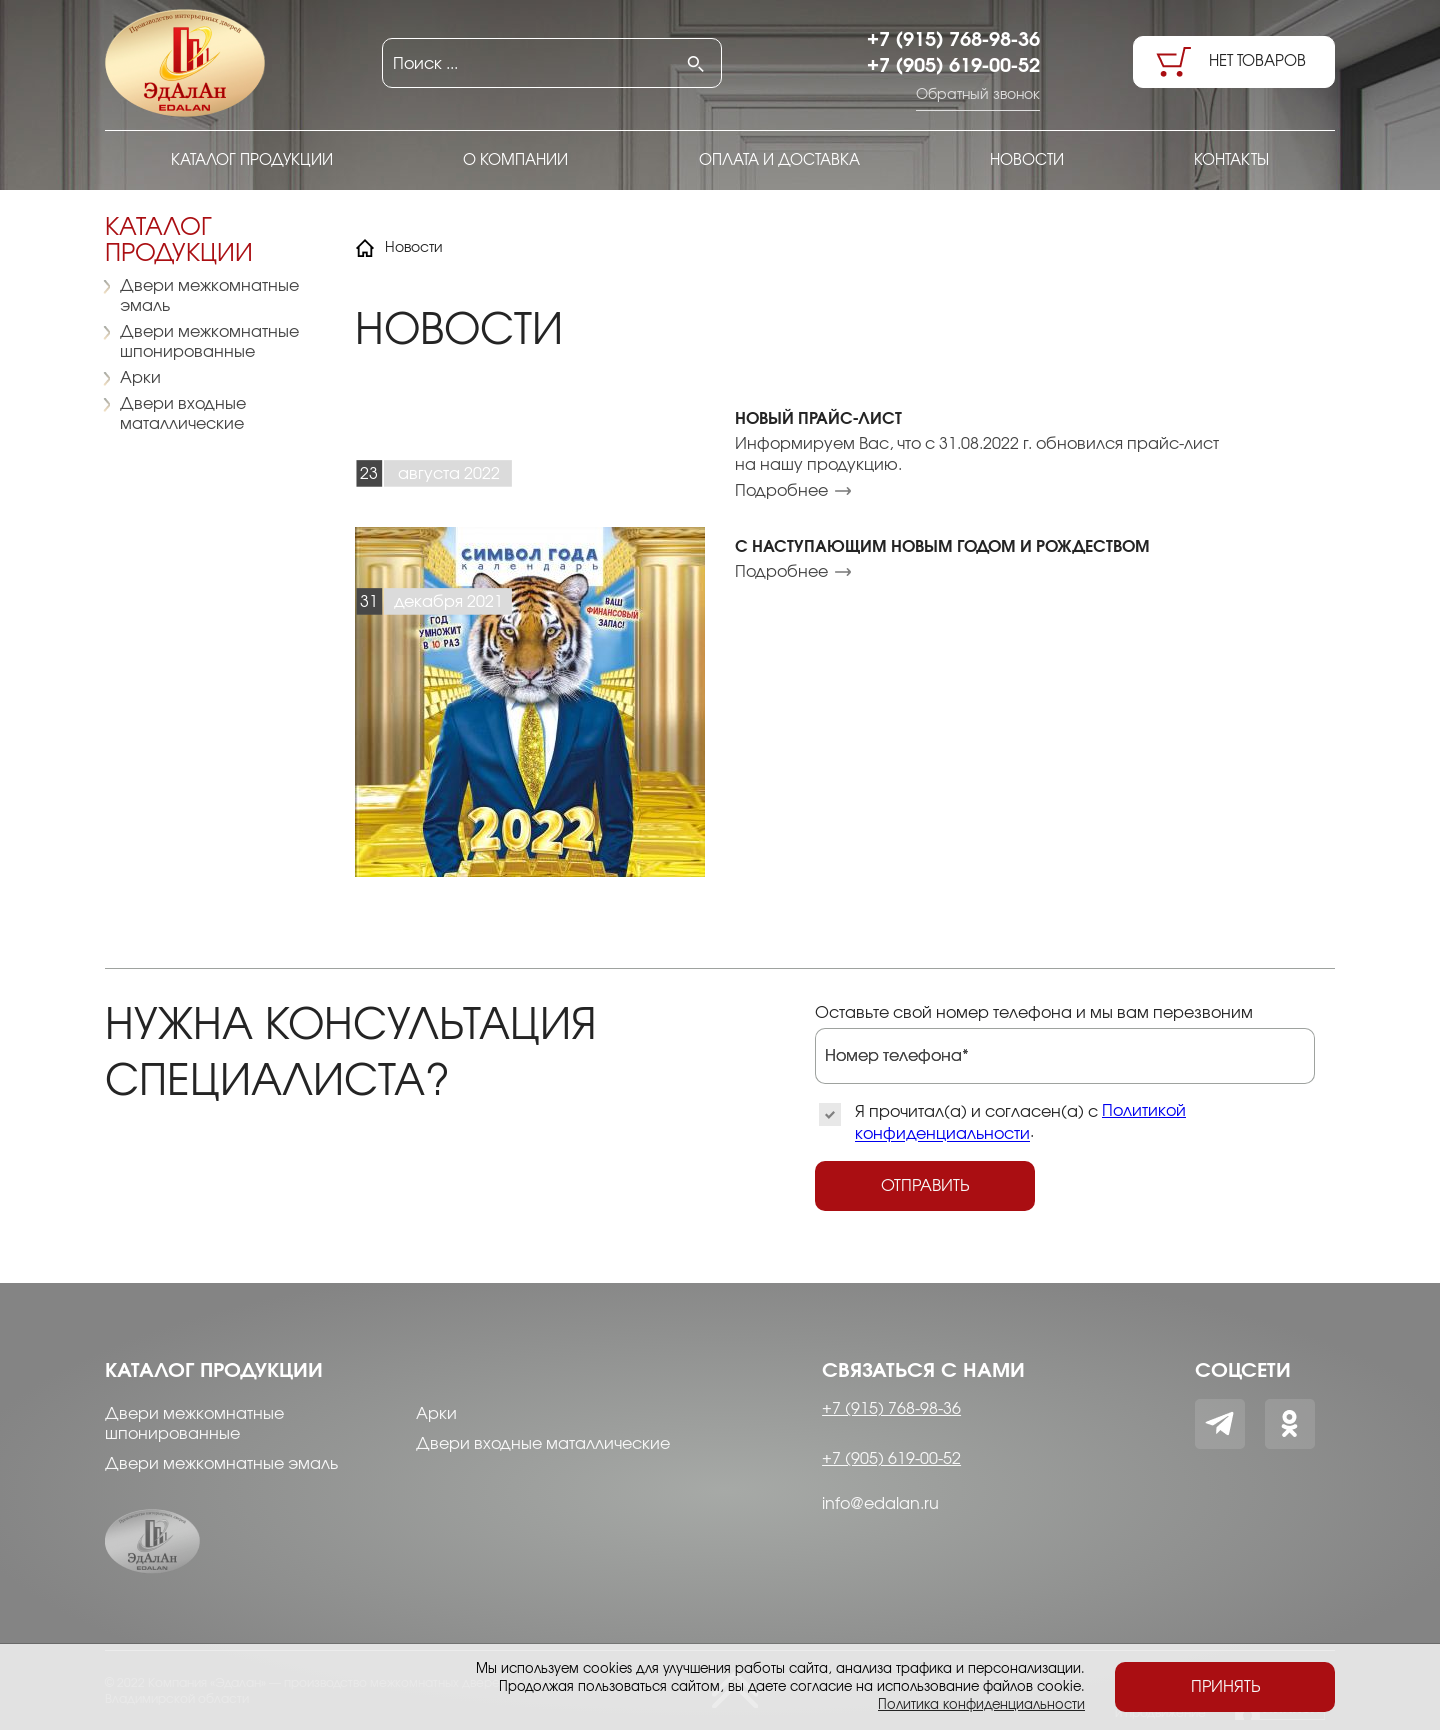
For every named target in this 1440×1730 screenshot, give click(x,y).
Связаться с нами (923, 1371)
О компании (515, 160)
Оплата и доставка (779, 160)
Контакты (1231, 160)
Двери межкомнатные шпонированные (209, 342)
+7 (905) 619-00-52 (953, 66)
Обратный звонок (978, 95)
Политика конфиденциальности (981, 1705)
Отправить (925, 1186)
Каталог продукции (252, 160)
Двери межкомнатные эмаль (209, 296)
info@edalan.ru (880, 1504)
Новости (1027, 160)
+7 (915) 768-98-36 (953, 40)
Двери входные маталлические (183, 414)
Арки (140, 378)
